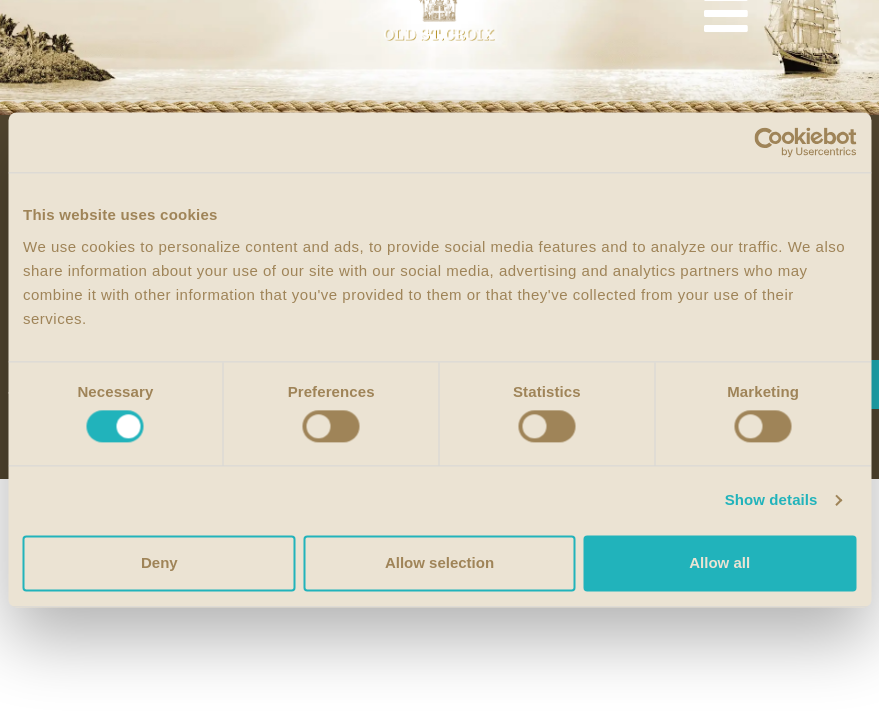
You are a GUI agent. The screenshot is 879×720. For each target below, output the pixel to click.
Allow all (719, 562)
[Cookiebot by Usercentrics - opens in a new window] (768, 142)
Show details (771, 500)
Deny (159, 562)
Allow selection (439, 562)
